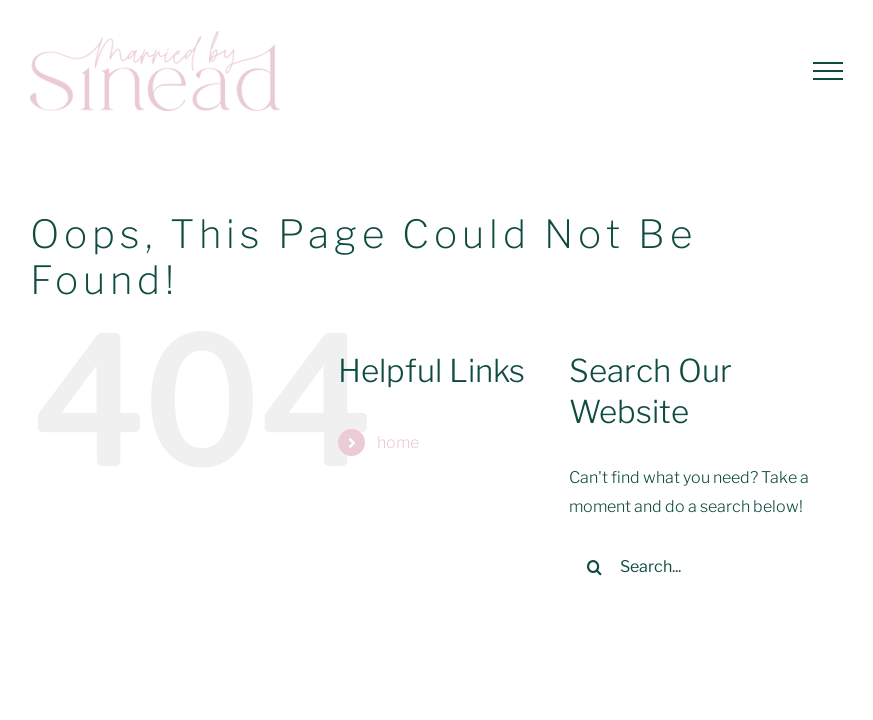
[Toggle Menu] (828, 71)
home (398, 442)
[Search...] (694, 567)
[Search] (594, 567)
